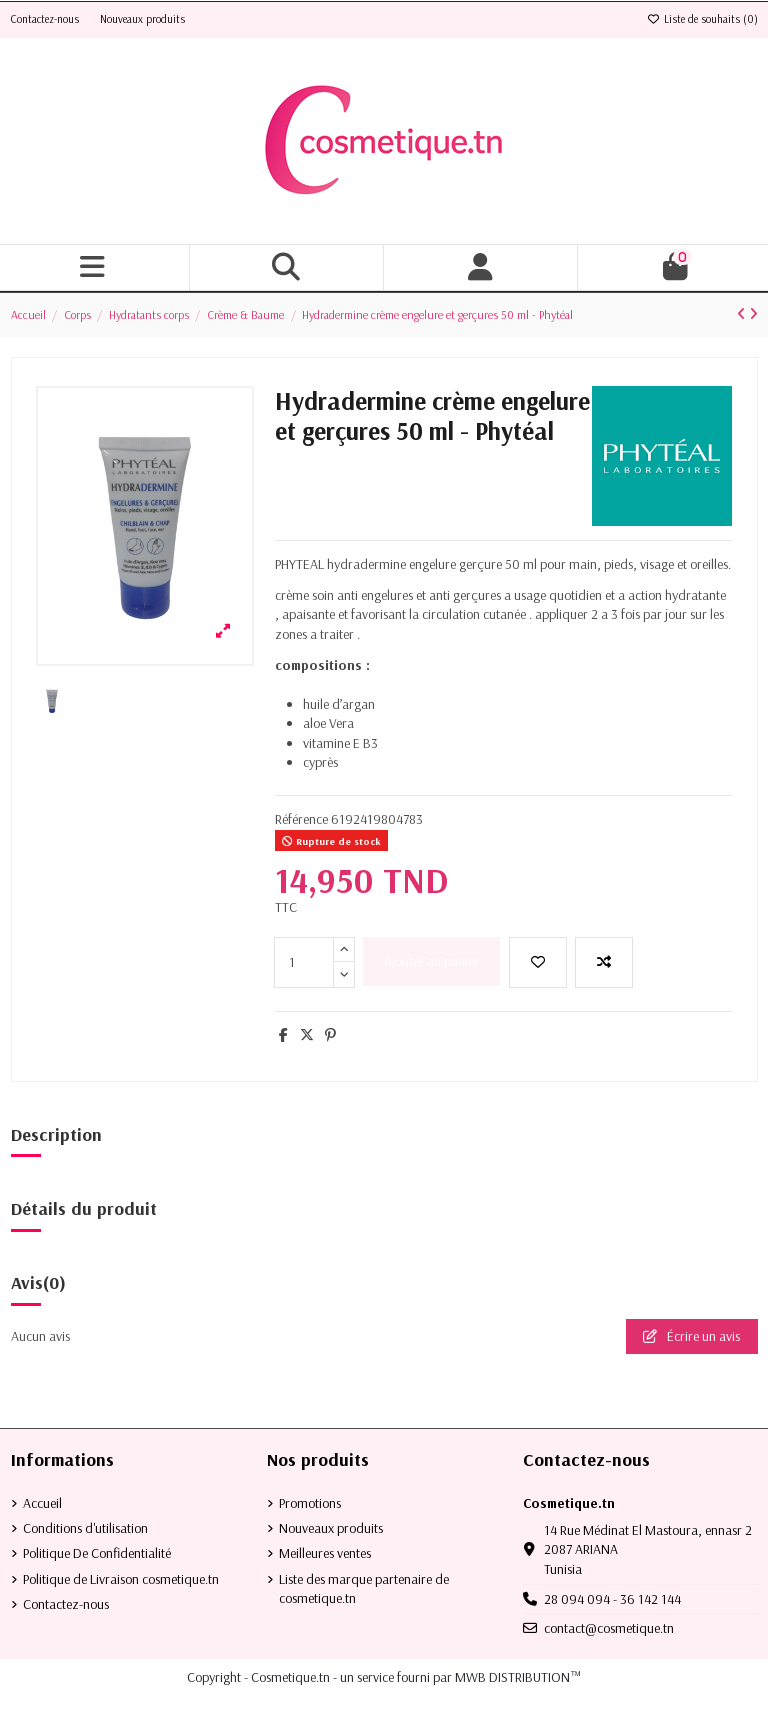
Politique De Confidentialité (97, 1553)
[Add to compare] (604, 962)
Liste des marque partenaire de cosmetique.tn (364, 1589)
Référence (301, 819)
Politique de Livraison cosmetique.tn (121, 1579)
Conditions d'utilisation (85, 1528)
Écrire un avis (691, 1336)
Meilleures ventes (325, 1553)
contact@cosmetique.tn (609, 1628)
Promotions (310, 1503)
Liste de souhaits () (702, 19)
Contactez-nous (46, 19)
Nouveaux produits (142, 19)
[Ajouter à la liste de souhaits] (538, 962)
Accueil (42, 1503)
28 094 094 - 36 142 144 (612, 1599)
